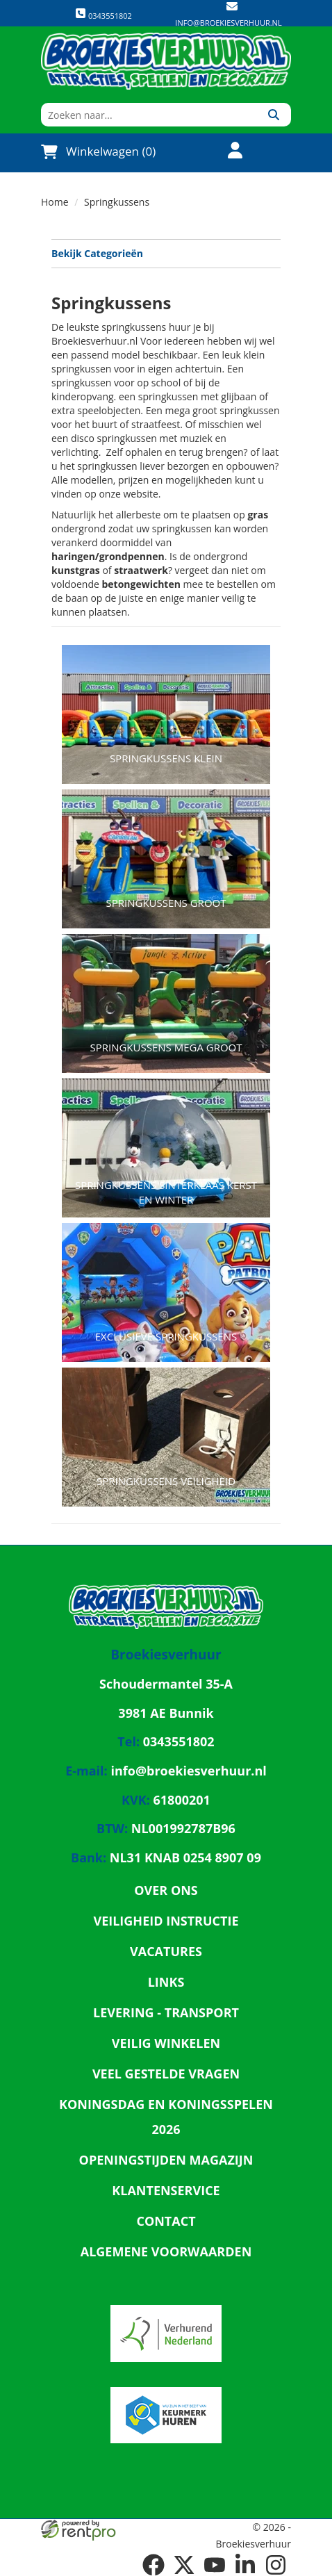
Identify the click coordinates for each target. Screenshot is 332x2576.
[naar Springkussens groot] (166, 841)
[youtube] (214, 2565)
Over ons (166, 1890)
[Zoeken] (273, 114)
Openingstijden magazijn (166, 2159)
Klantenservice (165, 2190)
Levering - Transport (166, 2012)
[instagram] (275, 2565)
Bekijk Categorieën (166, 253)
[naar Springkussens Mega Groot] (166, 986)
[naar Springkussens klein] (166, 697)
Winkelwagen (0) (98, 151)
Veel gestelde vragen (166, 2073)
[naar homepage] (166, 61)
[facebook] (153, 2565)
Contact (165, 2221)
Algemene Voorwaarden (166, 2251)
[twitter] (184, 2565)
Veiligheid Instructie (165, 1920)
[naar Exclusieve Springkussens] (166, 1275)
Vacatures (166, 1951)
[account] (226, 152)
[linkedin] (245, 2565)
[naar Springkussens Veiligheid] (166, 1420)
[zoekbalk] (148, 114)
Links (166, 1982)
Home (55, 201)
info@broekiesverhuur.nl (228, 22)
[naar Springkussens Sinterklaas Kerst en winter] (166, 1130)
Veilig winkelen (166, 2043)
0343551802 (103, 14)
